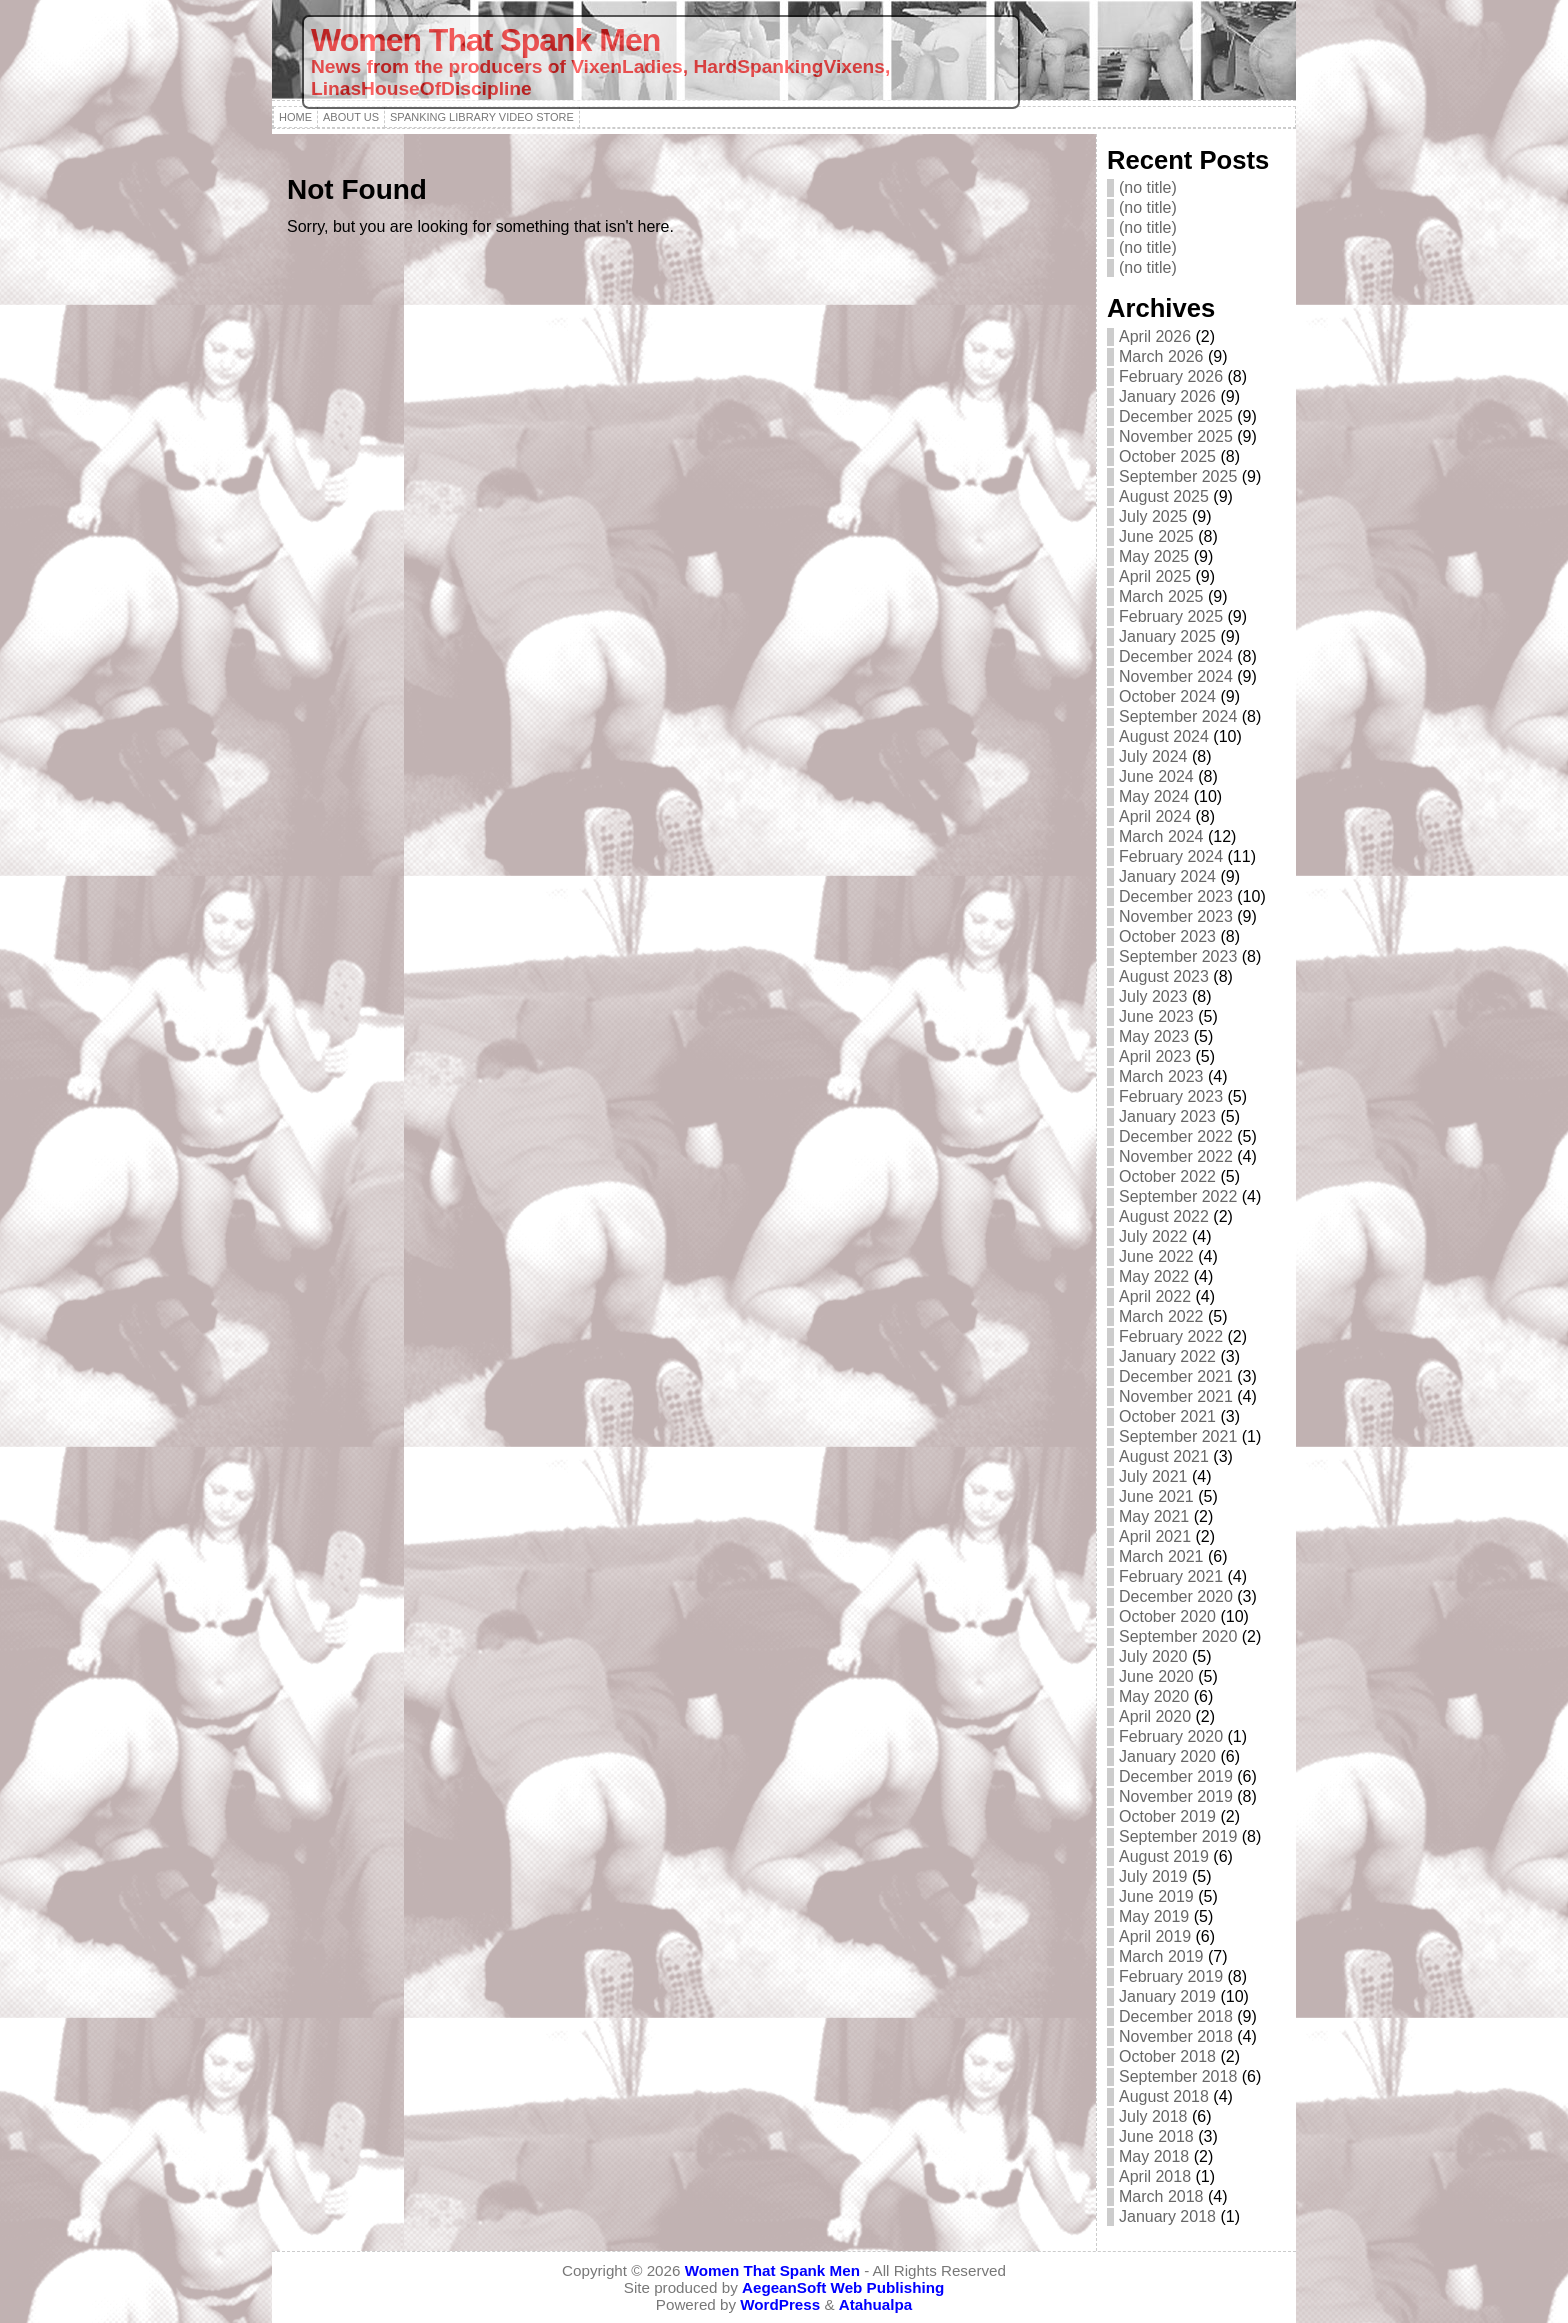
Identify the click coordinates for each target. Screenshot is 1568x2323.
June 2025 (1156, 536)
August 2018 (1164, 2096)
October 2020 (1167, 1616)
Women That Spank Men (485, 40)
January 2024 (1167, 876)
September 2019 (1178, 1836)
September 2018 (1178, 2076)
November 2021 (1176, 1396)
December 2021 (1176, 1376)
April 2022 (1155, 1296)
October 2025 (1167, 456)
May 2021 (1154, 1516)
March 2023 (1161, 1076)
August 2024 (1164, 736)
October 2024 (1167, 696)
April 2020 (1155, 1716)
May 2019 (1154, 1916)
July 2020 (1153, 1656)
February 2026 (1171, 376)
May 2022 (1154, 1276)
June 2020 (1156, 1676)
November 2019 (1176, 1796)
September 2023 (1178, 956)
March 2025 (1161, 596)
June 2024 (1156, 776)
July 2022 (1153, 1236)
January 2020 (1167, 1756)
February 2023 (1171, 1096)
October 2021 (1167, 1416)
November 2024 (1176, 676)
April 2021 (1155, 1536)
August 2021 (1164, 1456)
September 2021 (1178, 1436)
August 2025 (1164, 496)
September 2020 (1178, 1636)
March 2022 (1161, 1316)
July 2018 (1153, 2116)
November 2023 (1176, 916)
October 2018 (1167, 2056)
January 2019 (1167, 1996)
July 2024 (1153, 756)
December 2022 (1176, 1136)
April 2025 (1155, 576)
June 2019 (1156, 1896)
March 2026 (1161, 356)
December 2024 (1176, 656)
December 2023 (1176, 896)
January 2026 (1167, 396)
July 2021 (1153, 1476)
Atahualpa (875, 2304)
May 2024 (1154, 796)
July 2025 (1153, 516)
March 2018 (1161, 2196)
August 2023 (1164, 976)
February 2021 (1171, 1576)
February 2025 (1171, 616)
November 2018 (1176, 2036)
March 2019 (1161, 1956)
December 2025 (1176, 416)
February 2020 (1171, 1736)
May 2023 (1154, 1036)
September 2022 (1178, 1196)
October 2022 (1167, 1176)
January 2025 (1167, 636)
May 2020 (1154, 1696)
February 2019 (1171, 1976)
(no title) (1148, 187)
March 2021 (1161, 1556)
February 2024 (1171, 856)
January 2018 (1167, 2216)
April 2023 (1155, 1056)
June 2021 (1156, 1496)
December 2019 (1176, 1776)
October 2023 (1167, 936)
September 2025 (1178, 476)
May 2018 (1154, 2156)
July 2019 (1153, 1876)
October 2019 (1167, 1816)
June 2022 (1156, 1256)
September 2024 (1178, 716)
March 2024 (1161, 836)
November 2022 (1176, 1156)
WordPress (780, 2304)
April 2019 (1155, 1936)
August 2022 (1164, 1216)
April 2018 (1155, 2176)
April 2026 (1155, 336)
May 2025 (1154, 556)
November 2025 (1176, 436)
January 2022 (1167, 1356)
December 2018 (1176, 2016)
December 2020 (1176, 1596)
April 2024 (1155, 816)
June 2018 (1156, 2136)
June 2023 (1156, 1016)
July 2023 (1153, 996)
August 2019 (1164, 1856)
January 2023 (1167, 1116)
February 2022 (1171, 1336)
